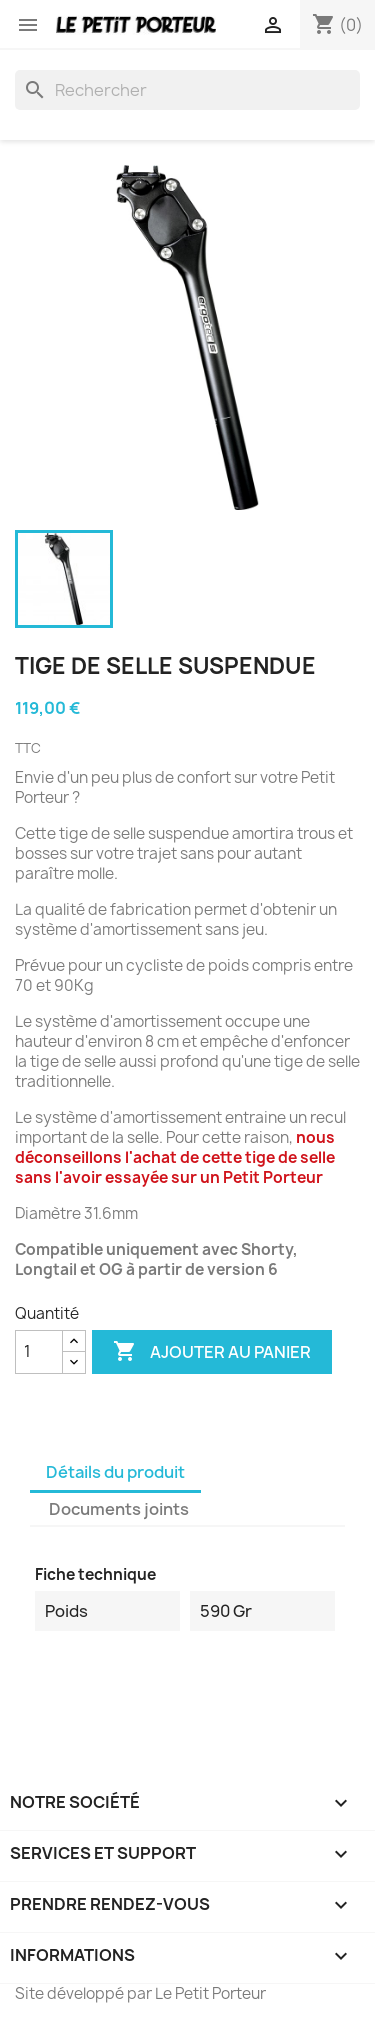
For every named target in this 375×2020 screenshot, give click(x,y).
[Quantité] (39, 1352)
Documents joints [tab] (119, 1509)
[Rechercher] (187, 90)
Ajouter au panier (212, 1352)
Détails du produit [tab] (115, 1472)
